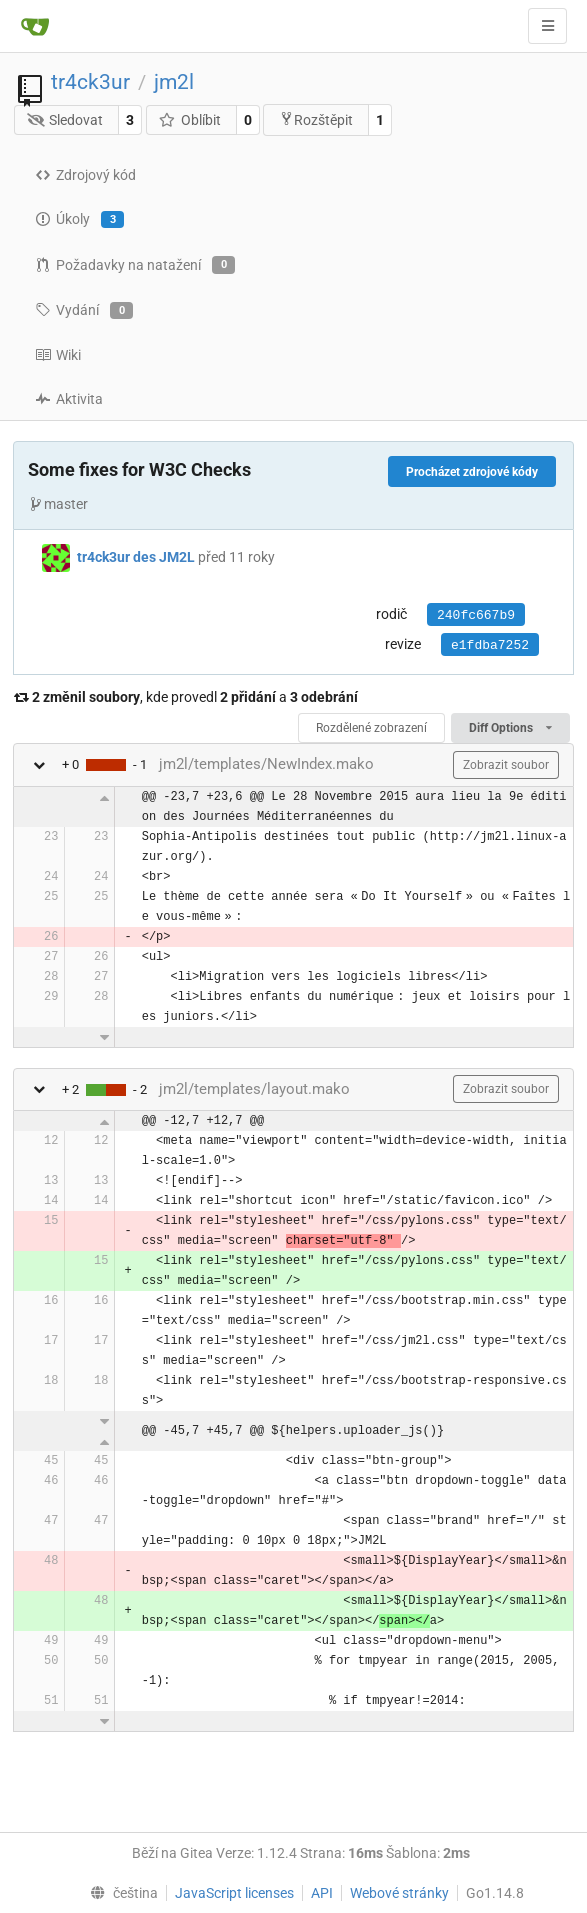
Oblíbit (189, 120)
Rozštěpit (316, 119)
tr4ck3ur (90, 82)
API (322, 1893)
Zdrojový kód (85, 175)
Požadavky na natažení (135, 265)
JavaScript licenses (234, 1893)
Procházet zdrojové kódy (472, 472)
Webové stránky (399, 1893)
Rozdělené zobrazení (371, 728)
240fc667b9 (476, 615)
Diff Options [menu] (510, 728)
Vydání (84, 311)
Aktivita (69, 399)
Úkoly (79, 220)
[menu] (120, 1893)
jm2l (174, 82)
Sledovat (65, 120)
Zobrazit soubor (506, 765)
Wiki (58, 355)
